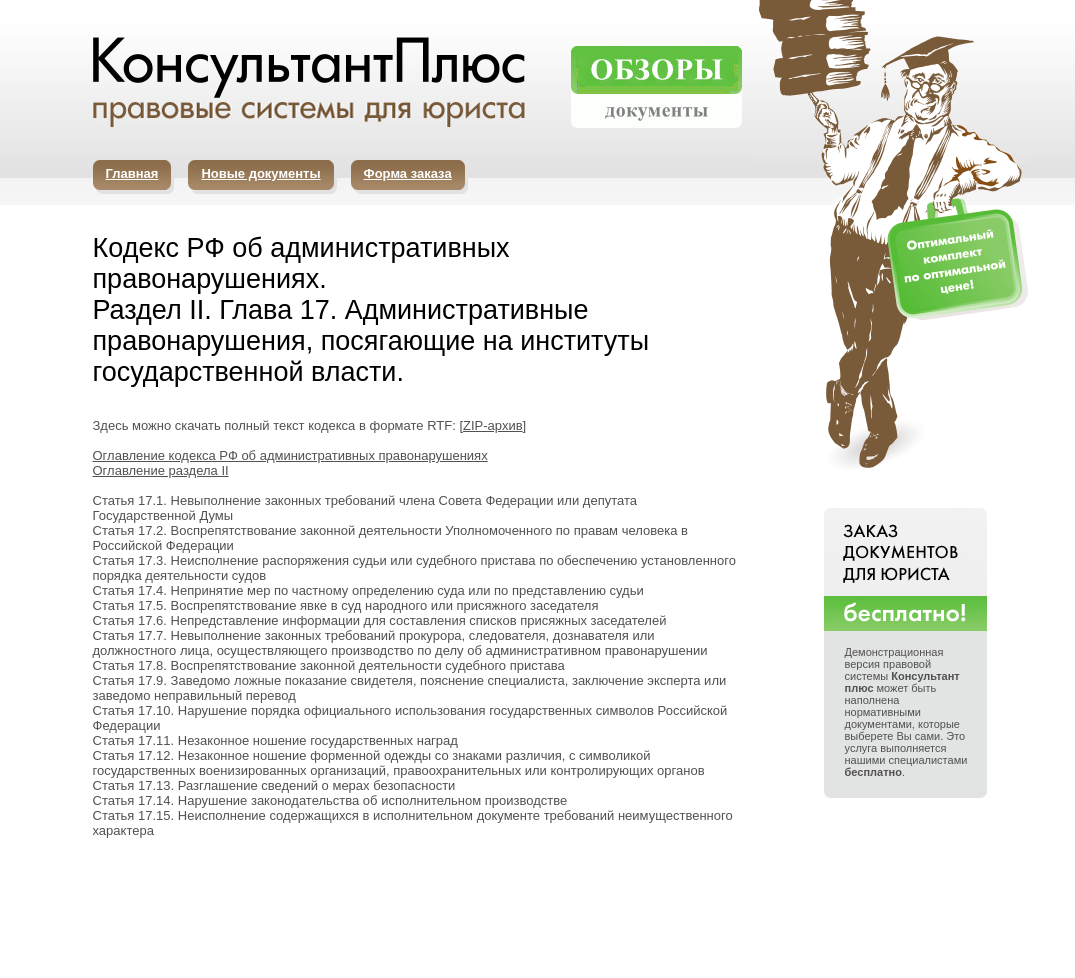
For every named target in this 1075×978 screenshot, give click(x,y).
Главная (132, 173)
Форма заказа (408, 173)
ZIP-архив (493, 425)
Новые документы (260, 173)
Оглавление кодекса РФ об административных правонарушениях (290, 455)
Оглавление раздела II (161, 470)
